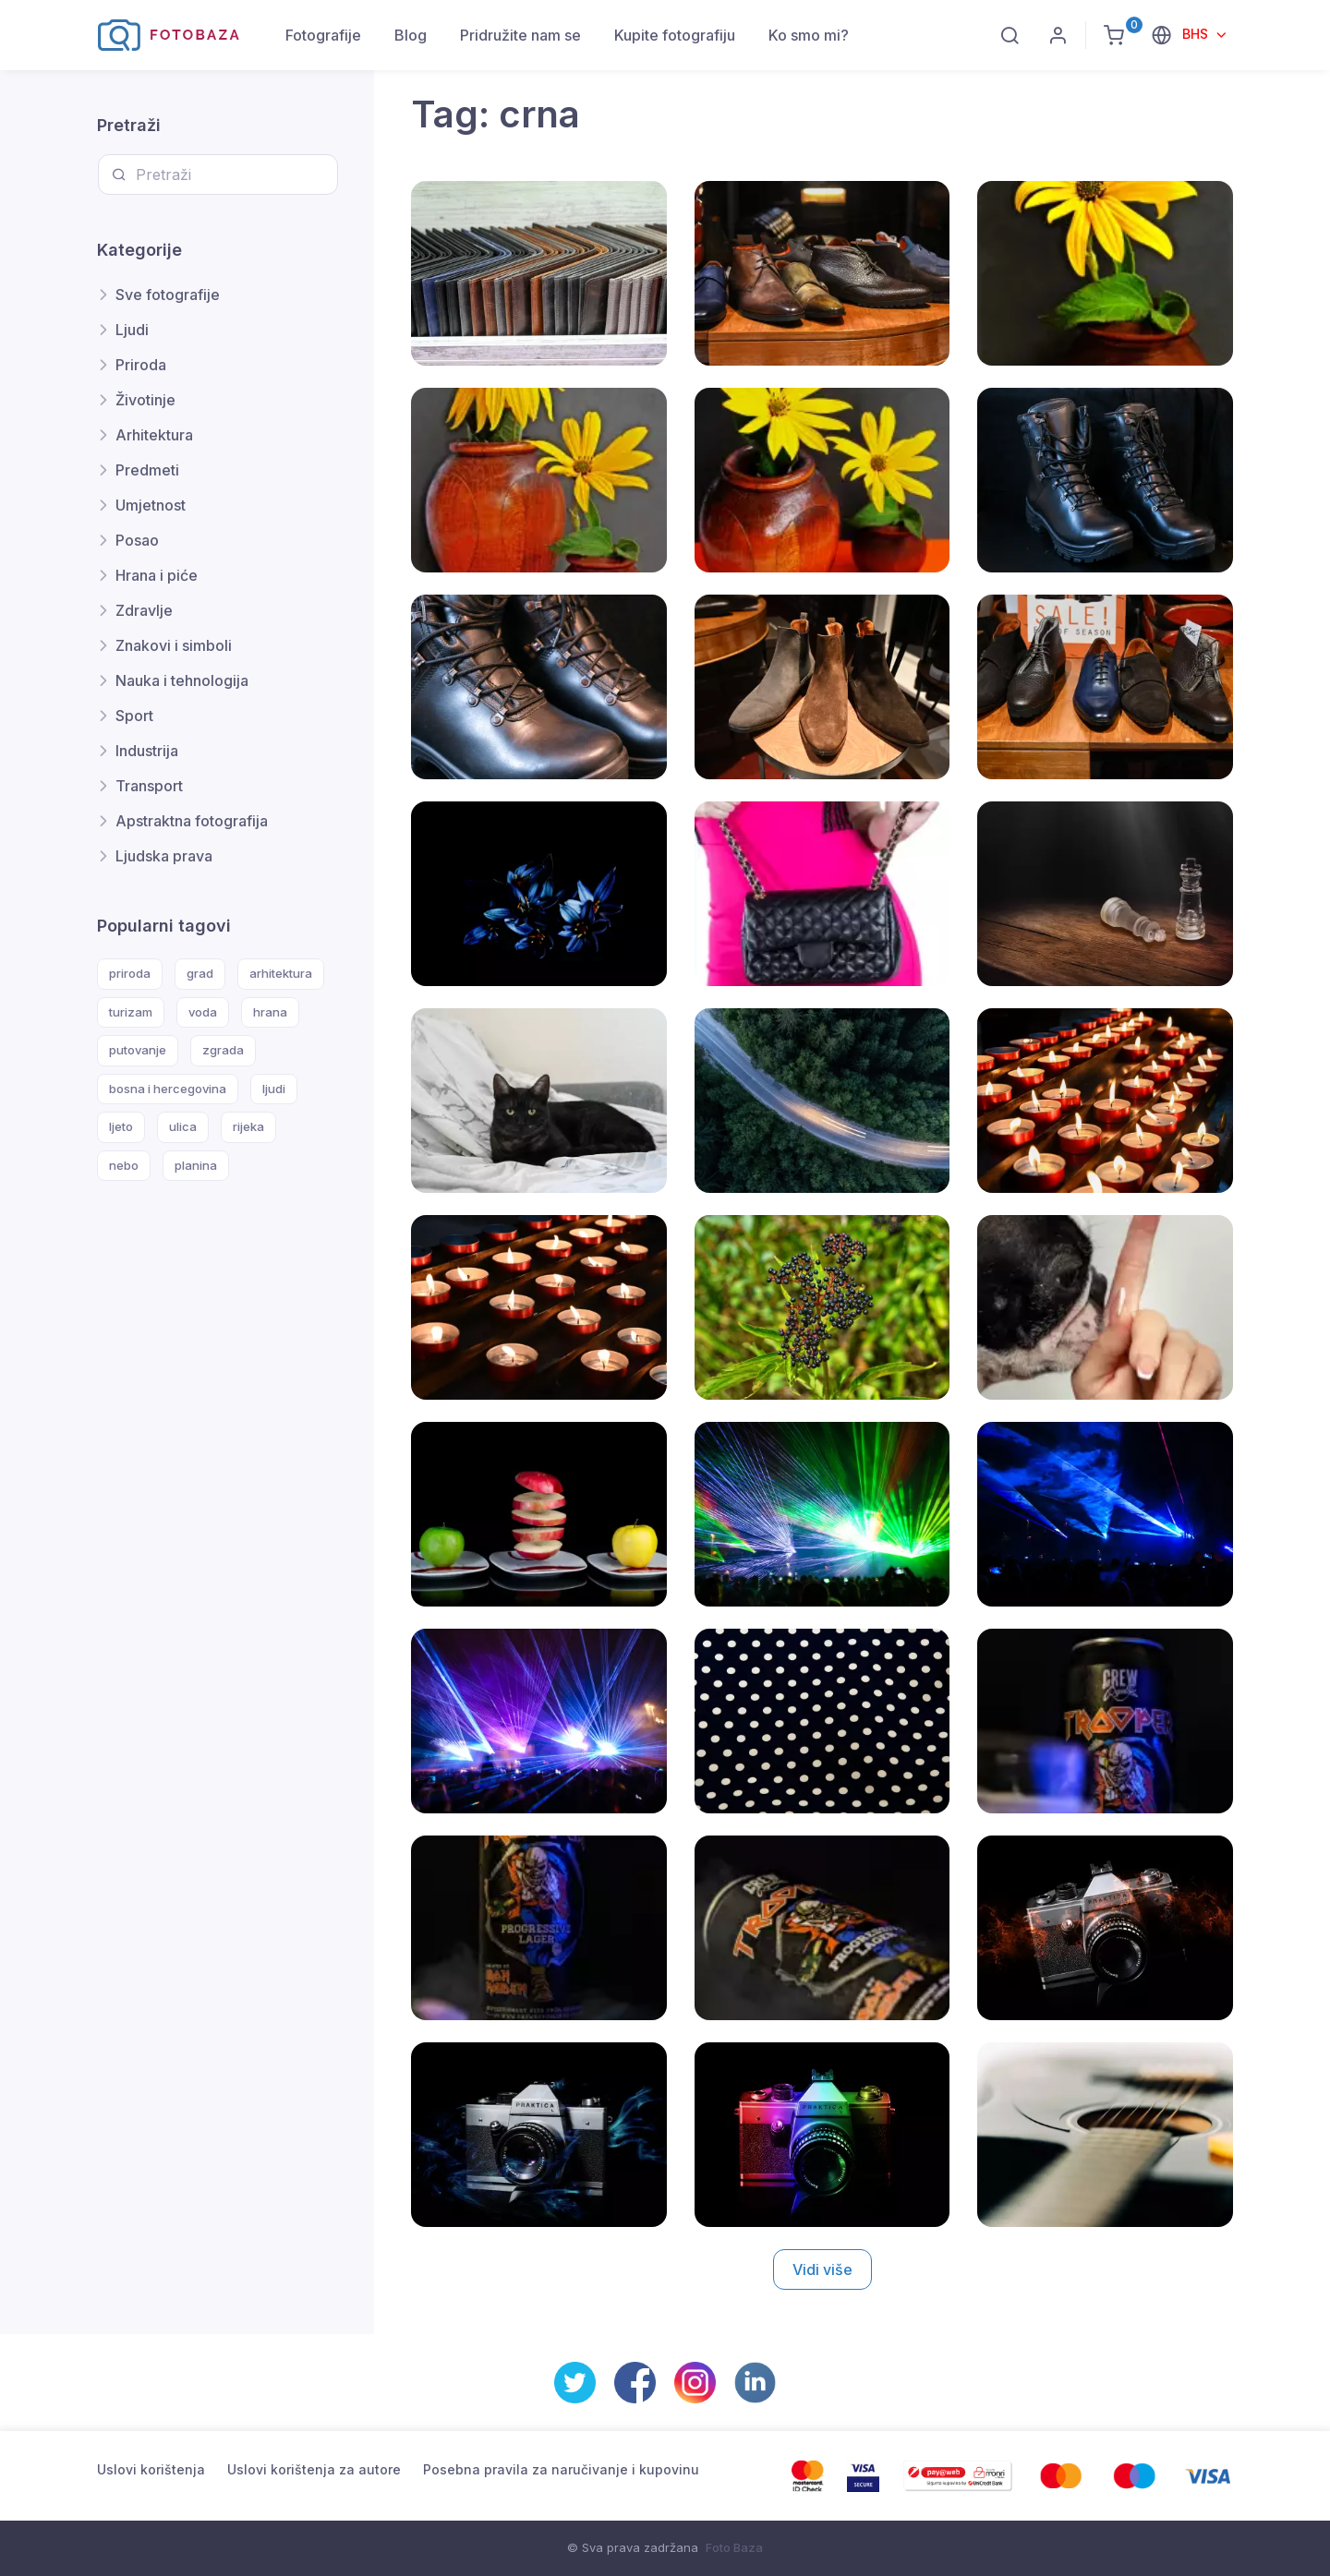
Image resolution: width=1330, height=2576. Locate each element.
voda (202, 1012)
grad (200, 973)
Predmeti (147, 470)
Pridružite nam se (520, 35)
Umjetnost (150, 505)
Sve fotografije (167, 294)
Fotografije (323, 35)
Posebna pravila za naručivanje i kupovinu (561, 2469)
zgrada (223, 1049)
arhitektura (280, 973)
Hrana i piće (156, 575)
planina (196, 1165)
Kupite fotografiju (674, 35)
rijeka (248, 1126)
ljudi (273, 1088)
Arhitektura (154, 435)
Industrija (146, 750)
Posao (137, 540)
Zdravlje (144, 610)
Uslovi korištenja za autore (314, 2469)
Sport (134, 715)
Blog (410, 35)
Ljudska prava (163, 856)
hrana (270, 1012)
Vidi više (822, 2269)
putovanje (137, 1049)
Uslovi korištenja (151, 2469)
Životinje (145, 400)
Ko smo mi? (808, 35)
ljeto (121, 1126)
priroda (130, 973)
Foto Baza (734, 2547)
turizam (130, 1012)
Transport (149, 785)
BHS (1197, 34)
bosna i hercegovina (167, 1088)
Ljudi (132, 329)
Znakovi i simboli (173, 645)
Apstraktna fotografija (191, 821)
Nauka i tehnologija (181, 680)
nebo (124, 1165)
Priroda (140, 364)
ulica (183, 1126)
